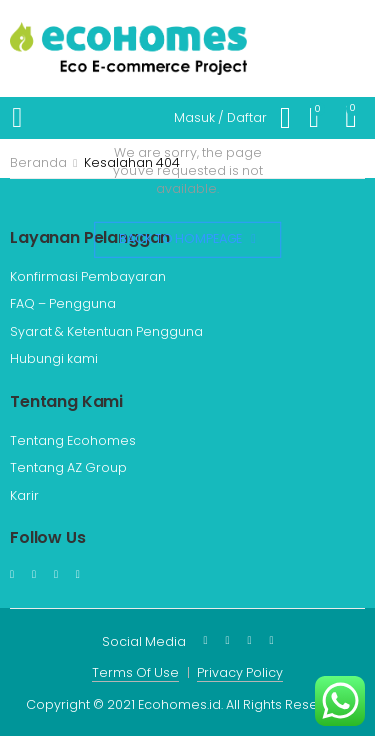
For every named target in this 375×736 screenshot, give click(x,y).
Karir (24, 495)
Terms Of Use (135, 672)
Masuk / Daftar (220, 117)
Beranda (38, 162)
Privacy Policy (240, 672)
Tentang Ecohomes (73, 440)
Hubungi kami (54, 358)
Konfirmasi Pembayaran (88, 276)
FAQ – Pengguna (63, 303)
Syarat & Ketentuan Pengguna (106, 331)
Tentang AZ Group (68, 467)
